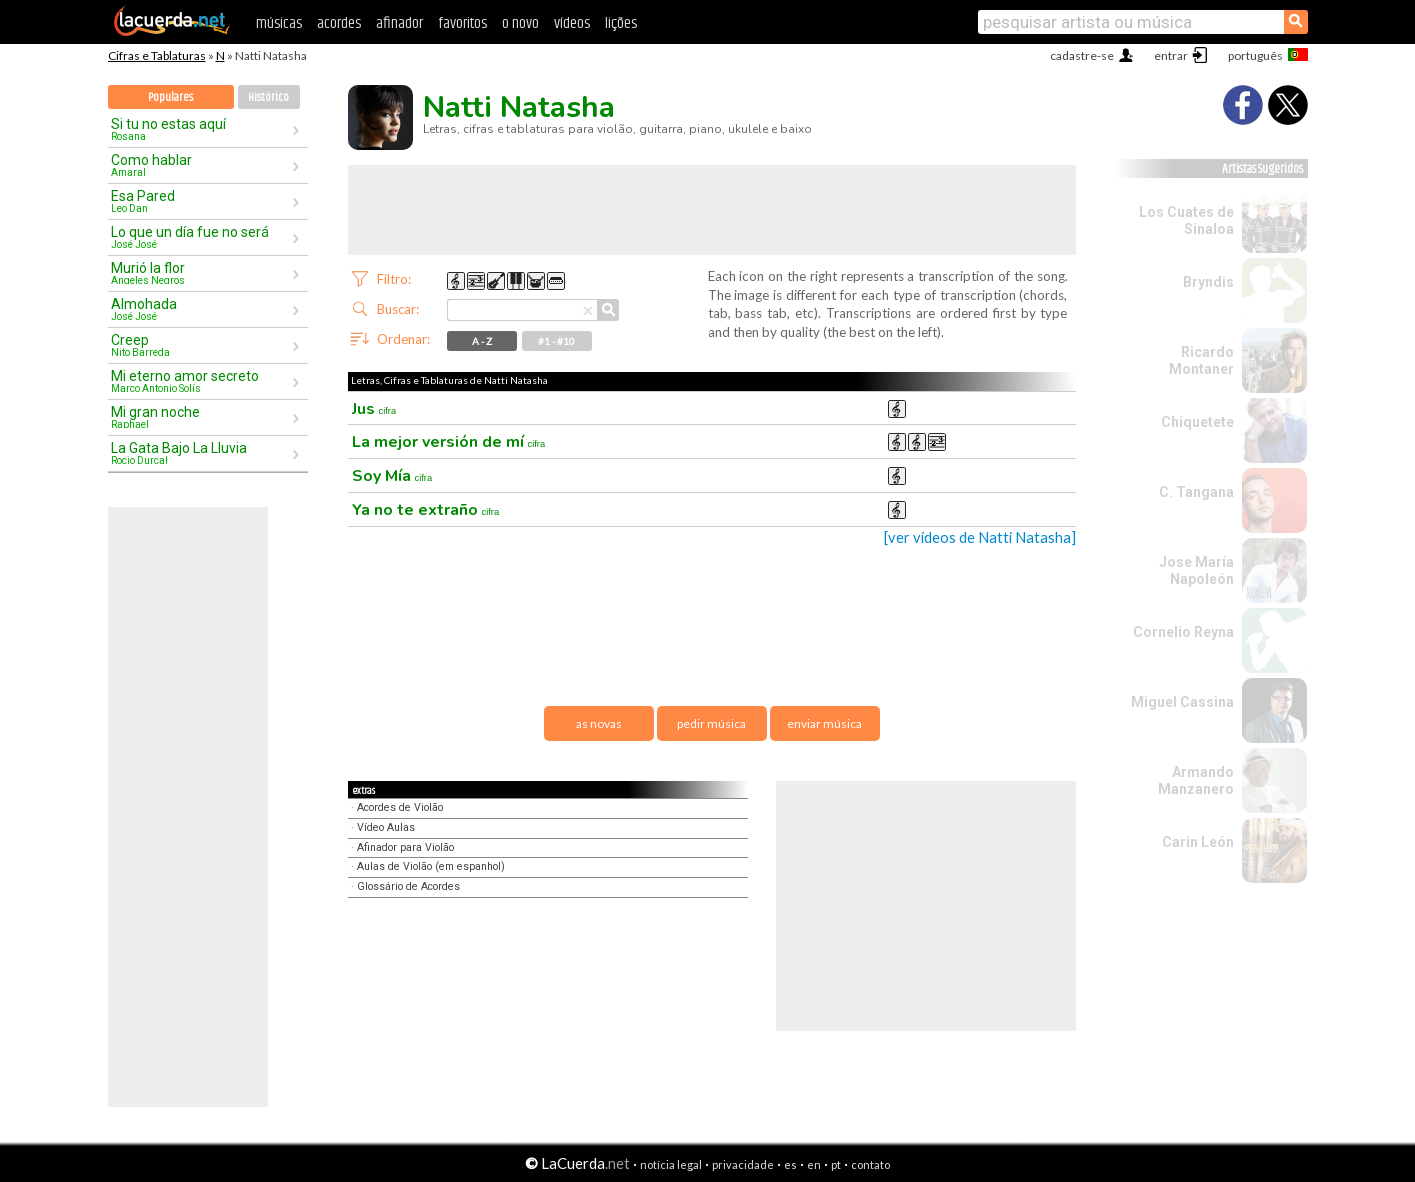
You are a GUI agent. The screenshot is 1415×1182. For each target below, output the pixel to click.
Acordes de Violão (400, 807)
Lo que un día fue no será (201, 237)
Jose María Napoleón (1196, 570)
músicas (279, 23)
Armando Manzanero (1196, 780)
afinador (399, 23)
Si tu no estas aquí (201, 129)
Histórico (268, 97)
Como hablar (201, 165)
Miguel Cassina (1182, 702)
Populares (170, 97)
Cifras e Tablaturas (157, 55)
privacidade (743, 1164)
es (790, 1164)
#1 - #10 (556, 341)
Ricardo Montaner (1201, 360)
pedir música (711, 723)
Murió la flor (201, 273)
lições (621, 23)
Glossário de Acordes (408, 886)
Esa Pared (201, 201)
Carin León (1198, 842)
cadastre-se (1082, 55)
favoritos (462, 23)
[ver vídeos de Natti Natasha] (980, 537)
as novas (599, 723)
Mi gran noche (201, 417)
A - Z (482, 341)
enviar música (824, 723)
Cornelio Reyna (1183, 632)
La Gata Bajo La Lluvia (201, 453)
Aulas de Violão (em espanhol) (431, 866)
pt (836, 1164)
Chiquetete (1197, 422)
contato (870, 1164)
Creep (201, 345)
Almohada (201, 309)
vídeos (572, 23)
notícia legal (671, 1164)
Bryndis (1208, 282)
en (814, 1164)
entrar (1171, 55)
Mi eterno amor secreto (201, 381)
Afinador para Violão (405, 847)
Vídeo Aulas (386, 827)
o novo (520, 23)
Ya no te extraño (426, 510)
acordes (339, 23)
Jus (374, 409)
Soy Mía (392, 476)
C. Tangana (1196, 492)
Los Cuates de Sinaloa (1186, 220)
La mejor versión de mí (449, 442)
